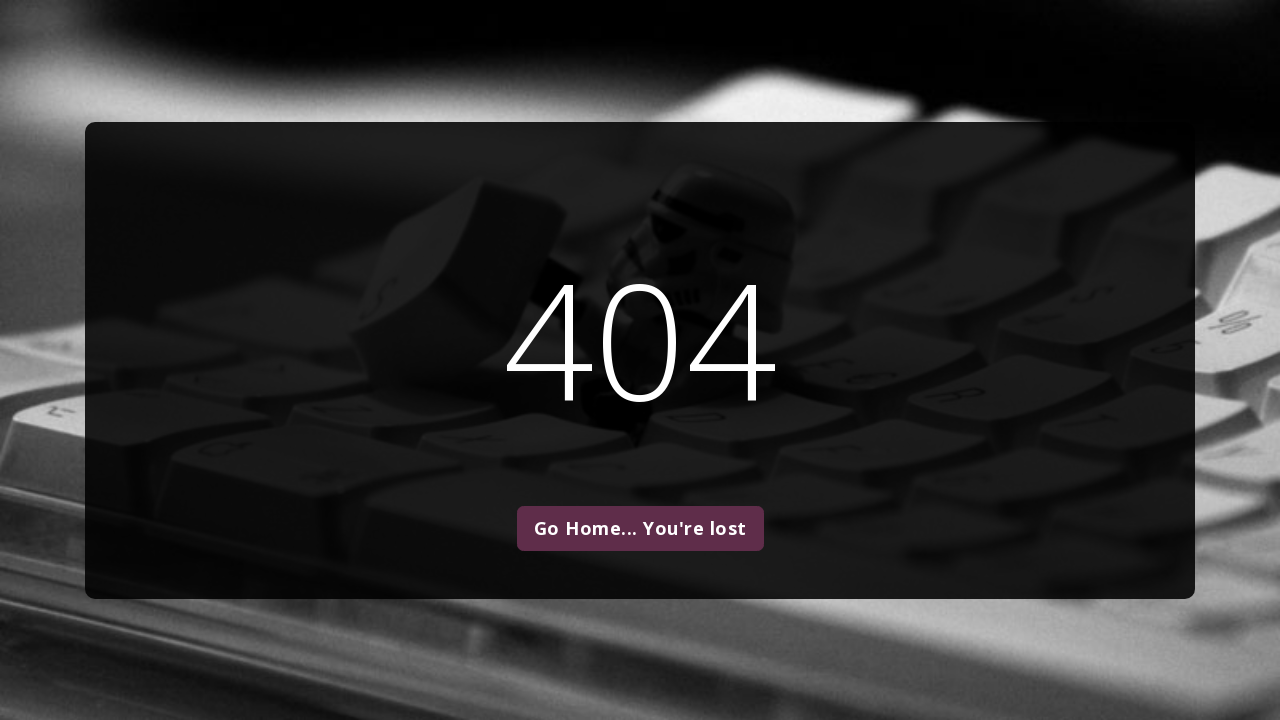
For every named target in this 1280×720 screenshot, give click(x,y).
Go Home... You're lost (640, 528)
